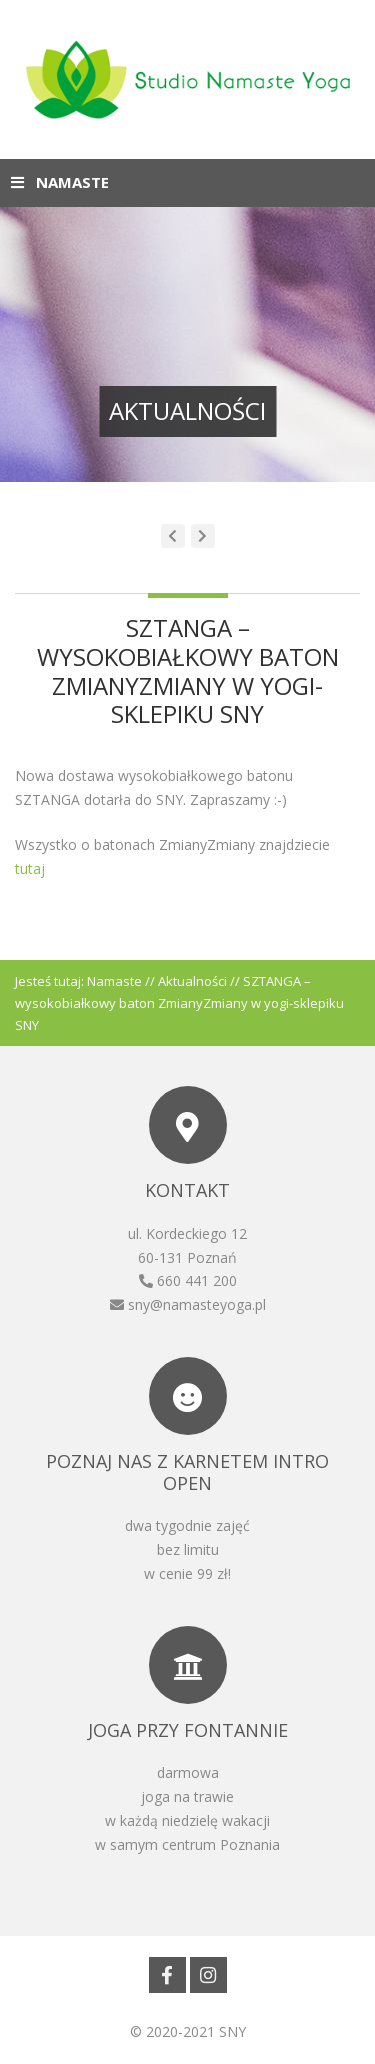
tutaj (30, 868)
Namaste (114, 981)
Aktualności (192, 981)
